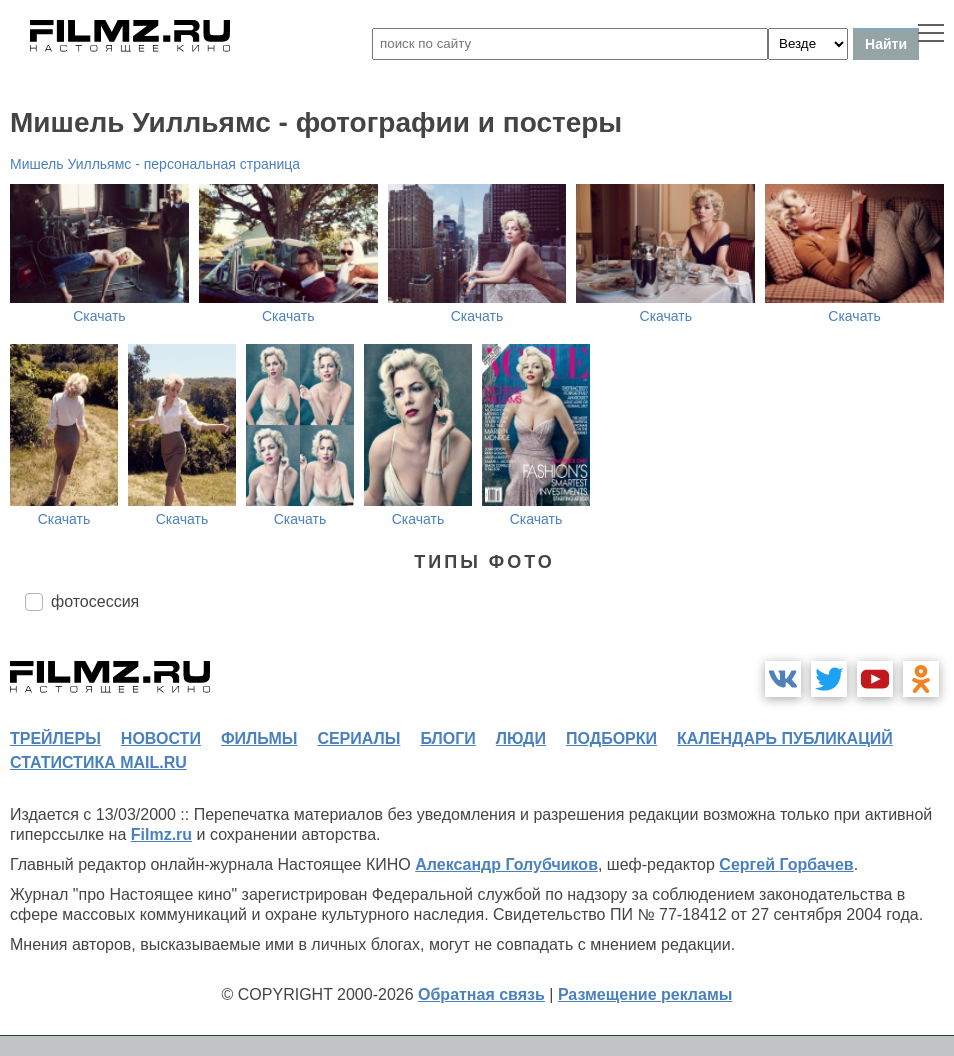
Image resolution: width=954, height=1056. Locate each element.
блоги (447, 738)
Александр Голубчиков (506, 864)
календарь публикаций (785, 738)
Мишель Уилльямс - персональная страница (155, 164)
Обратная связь (481, 994)
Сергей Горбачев (786, 864)
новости (161, 738)
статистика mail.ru (98, 762)
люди (521, 738)
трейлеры (55, 738)
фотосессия (95, 601)
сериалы (358, 738)
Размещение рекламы (645, 994)
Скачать (99, 316)
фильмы (259, 738)
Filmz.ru (161, 834)
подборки (611, 738)
